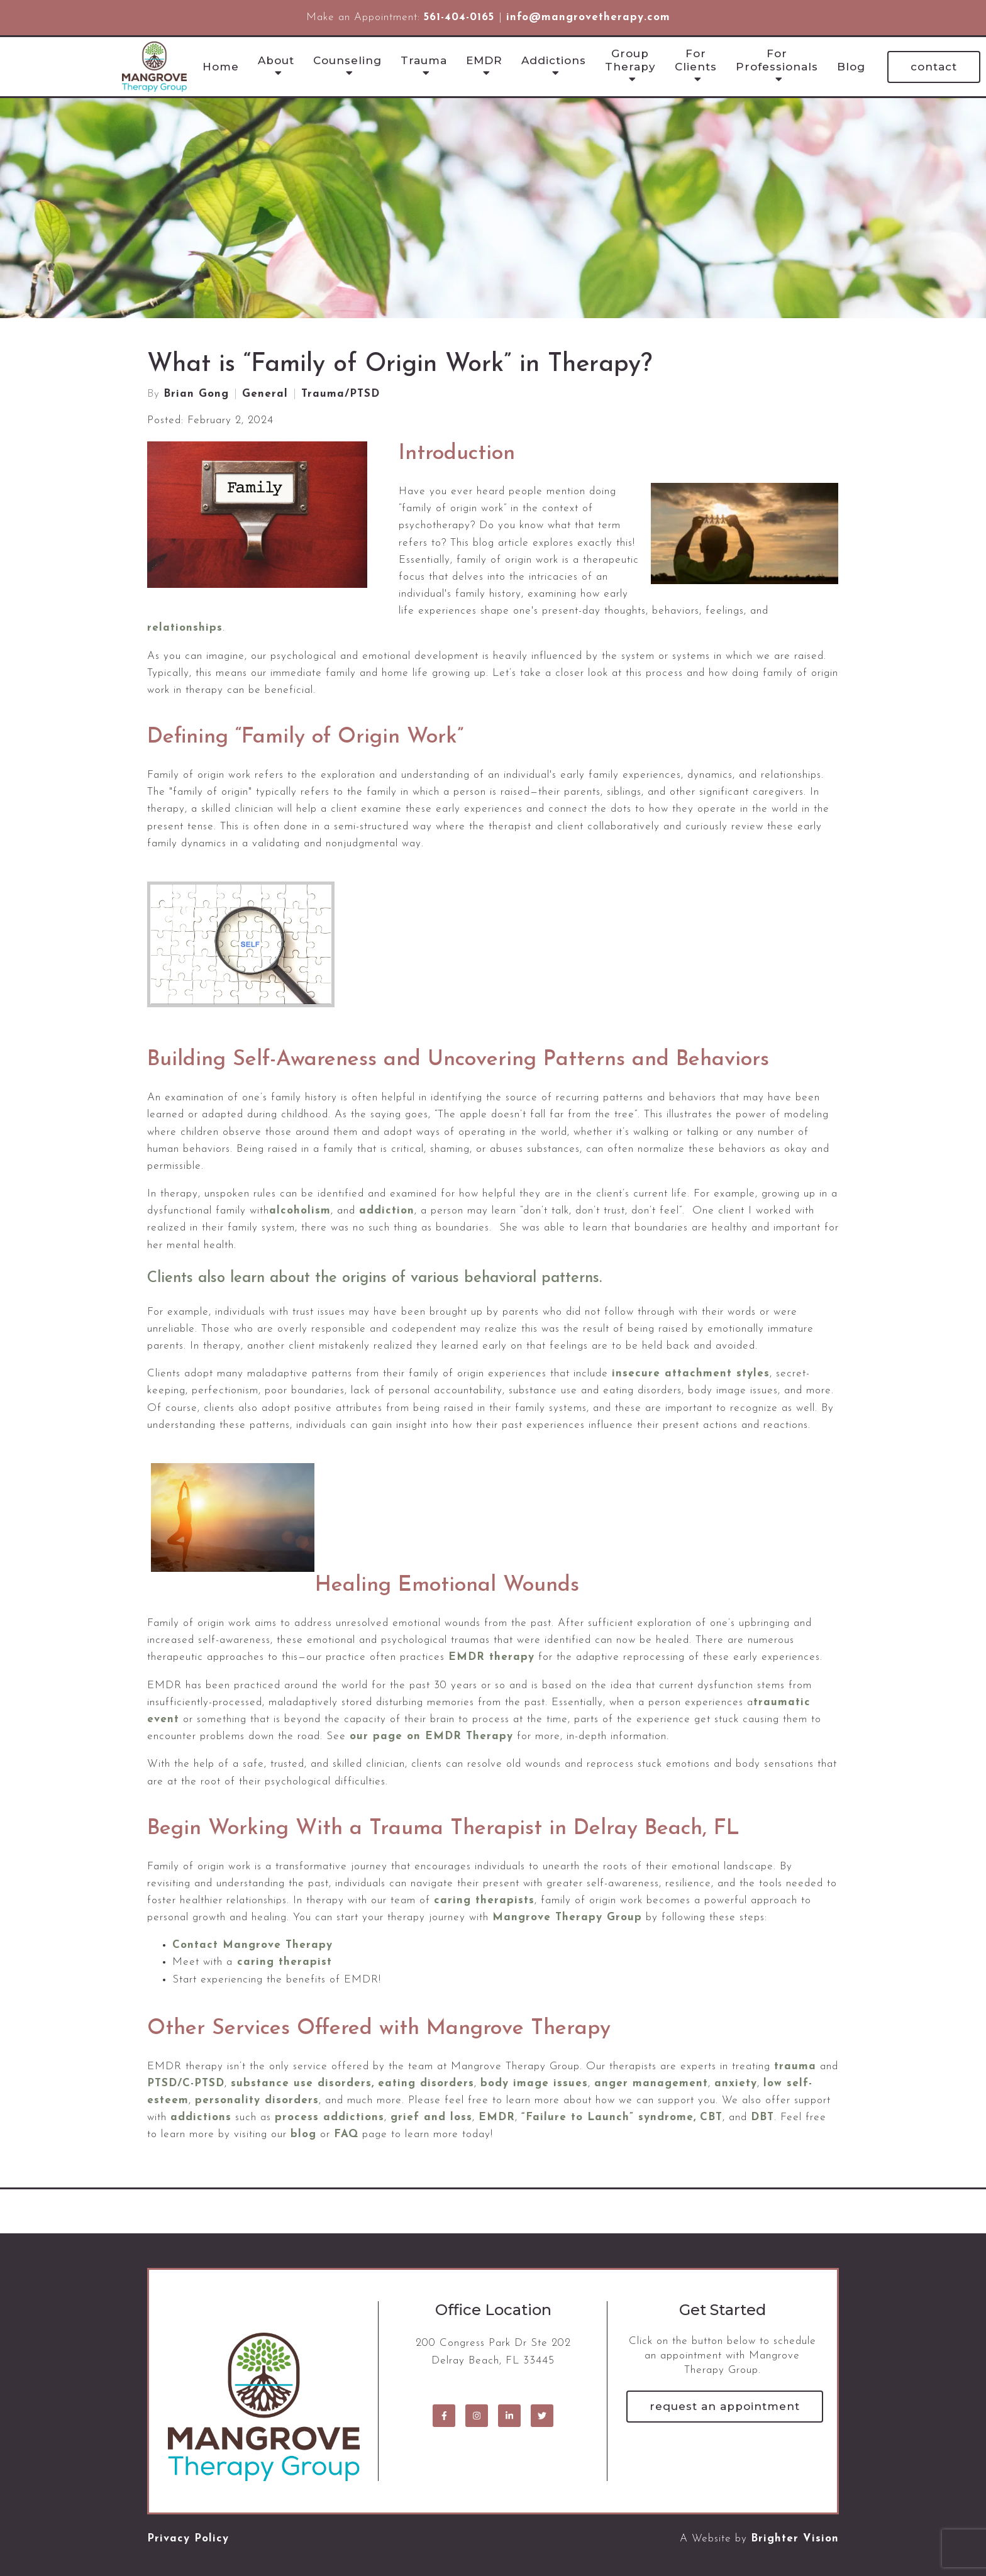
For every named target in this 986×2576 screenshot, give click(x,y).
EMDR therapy (491, 1657)
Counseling (347, 60)
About (276, 60)
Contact (934, 66)
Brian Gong (196, 394)
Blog (851, 66)
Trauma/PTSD (340, 394)
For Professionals (777, 59)
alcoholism (300, 1210)
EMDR (484, 60)
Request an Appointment (725, 2406)
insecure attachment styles (691, 1373)
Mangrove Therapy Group (567, 1917)
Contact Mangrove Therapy (252, 1945)
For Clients (696, 59)
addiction (386, 1210)
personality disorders (257, 2100)
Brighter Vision (795, 2538)
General (265, 394)
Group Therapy (630, 59)
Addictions (553, 60)
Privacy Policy (188, 2538)
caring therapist (284, 1962)
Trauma (424, 60)
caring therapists (484, 1900)
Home (220, 66)
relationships (185, 627)
